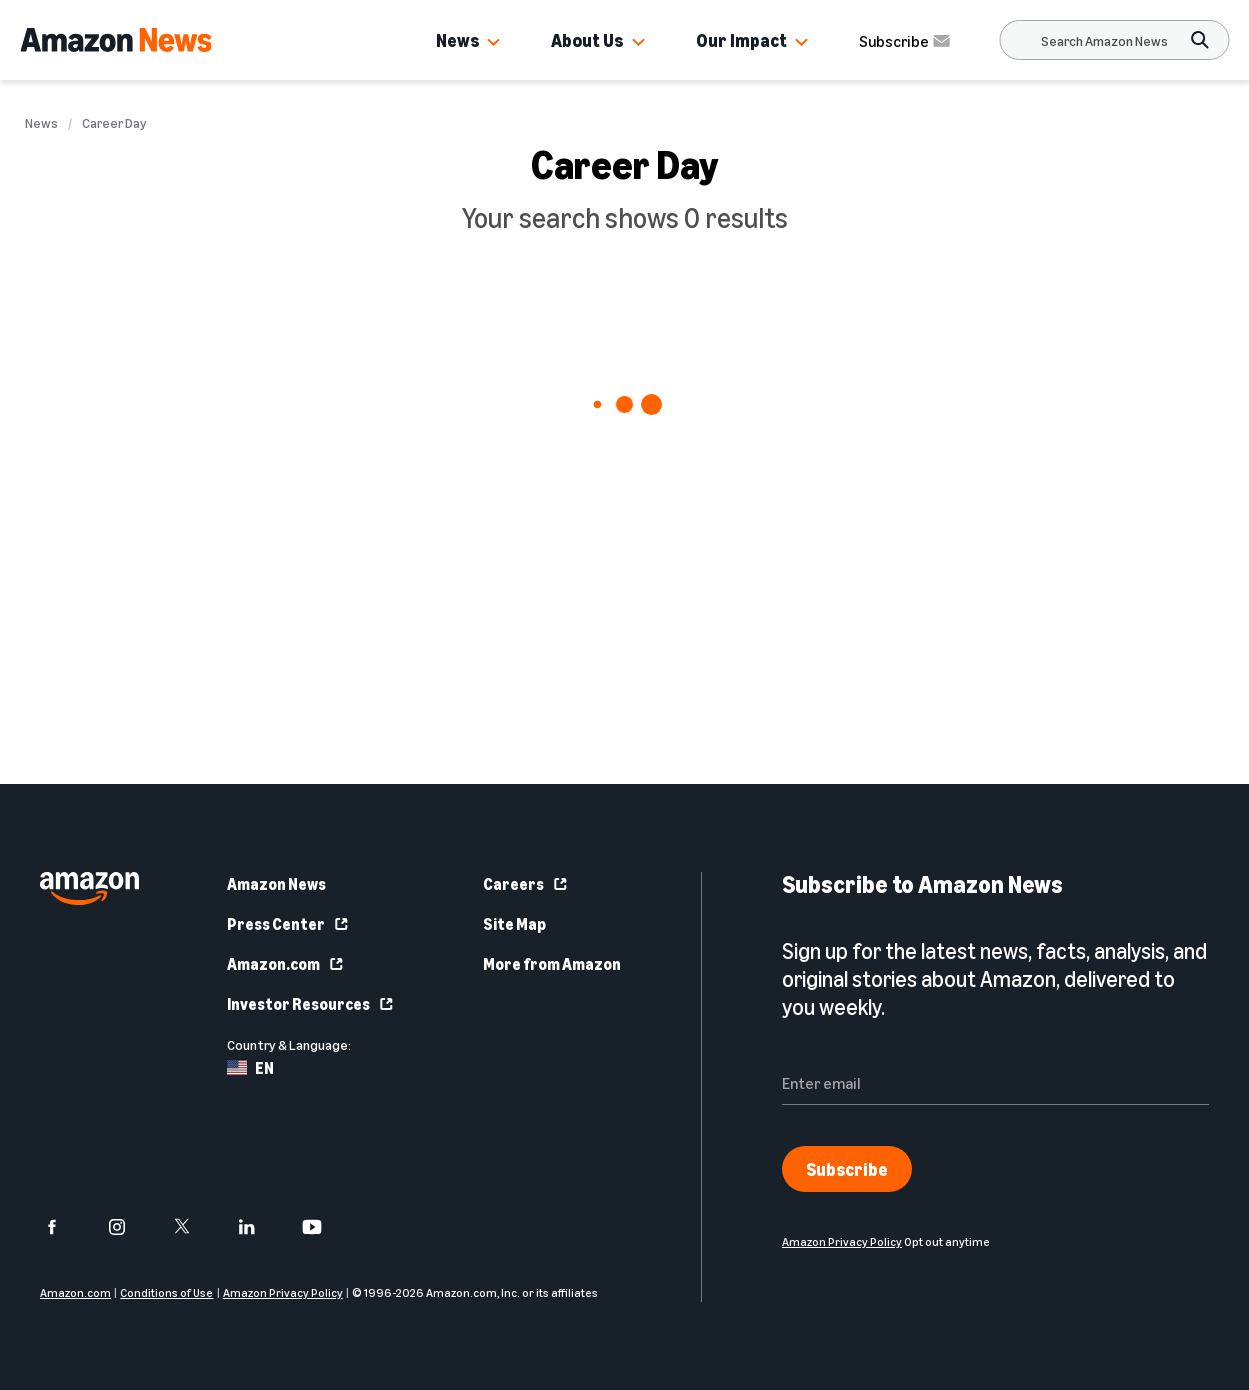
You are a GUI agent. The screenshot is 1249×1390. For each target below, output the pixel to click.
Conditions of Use (166, 1292)
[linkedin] (259, 1227)
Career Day (114, 122)
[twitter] (194, 1227)
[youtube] (324, 1227)
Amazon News (276, 884)
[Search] (1104, 40)
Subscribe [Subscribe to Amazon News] (906, 41)
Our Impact (741, 40)
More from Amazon (552, 964)
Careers (526, 884)
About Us (587, 40)
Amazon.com (286, 964)
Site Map (514, 924)
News (457, 40)
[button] (494, 43)
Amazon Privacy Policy (283, 1292)
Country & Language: (289, 1044)
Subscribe (847, 1169)
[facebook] (64, 1227)
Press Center (288, 924)
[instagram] (129, 1227)
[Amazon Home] (115, 40)
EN (250, 1068)
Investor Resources (311, 1004)
